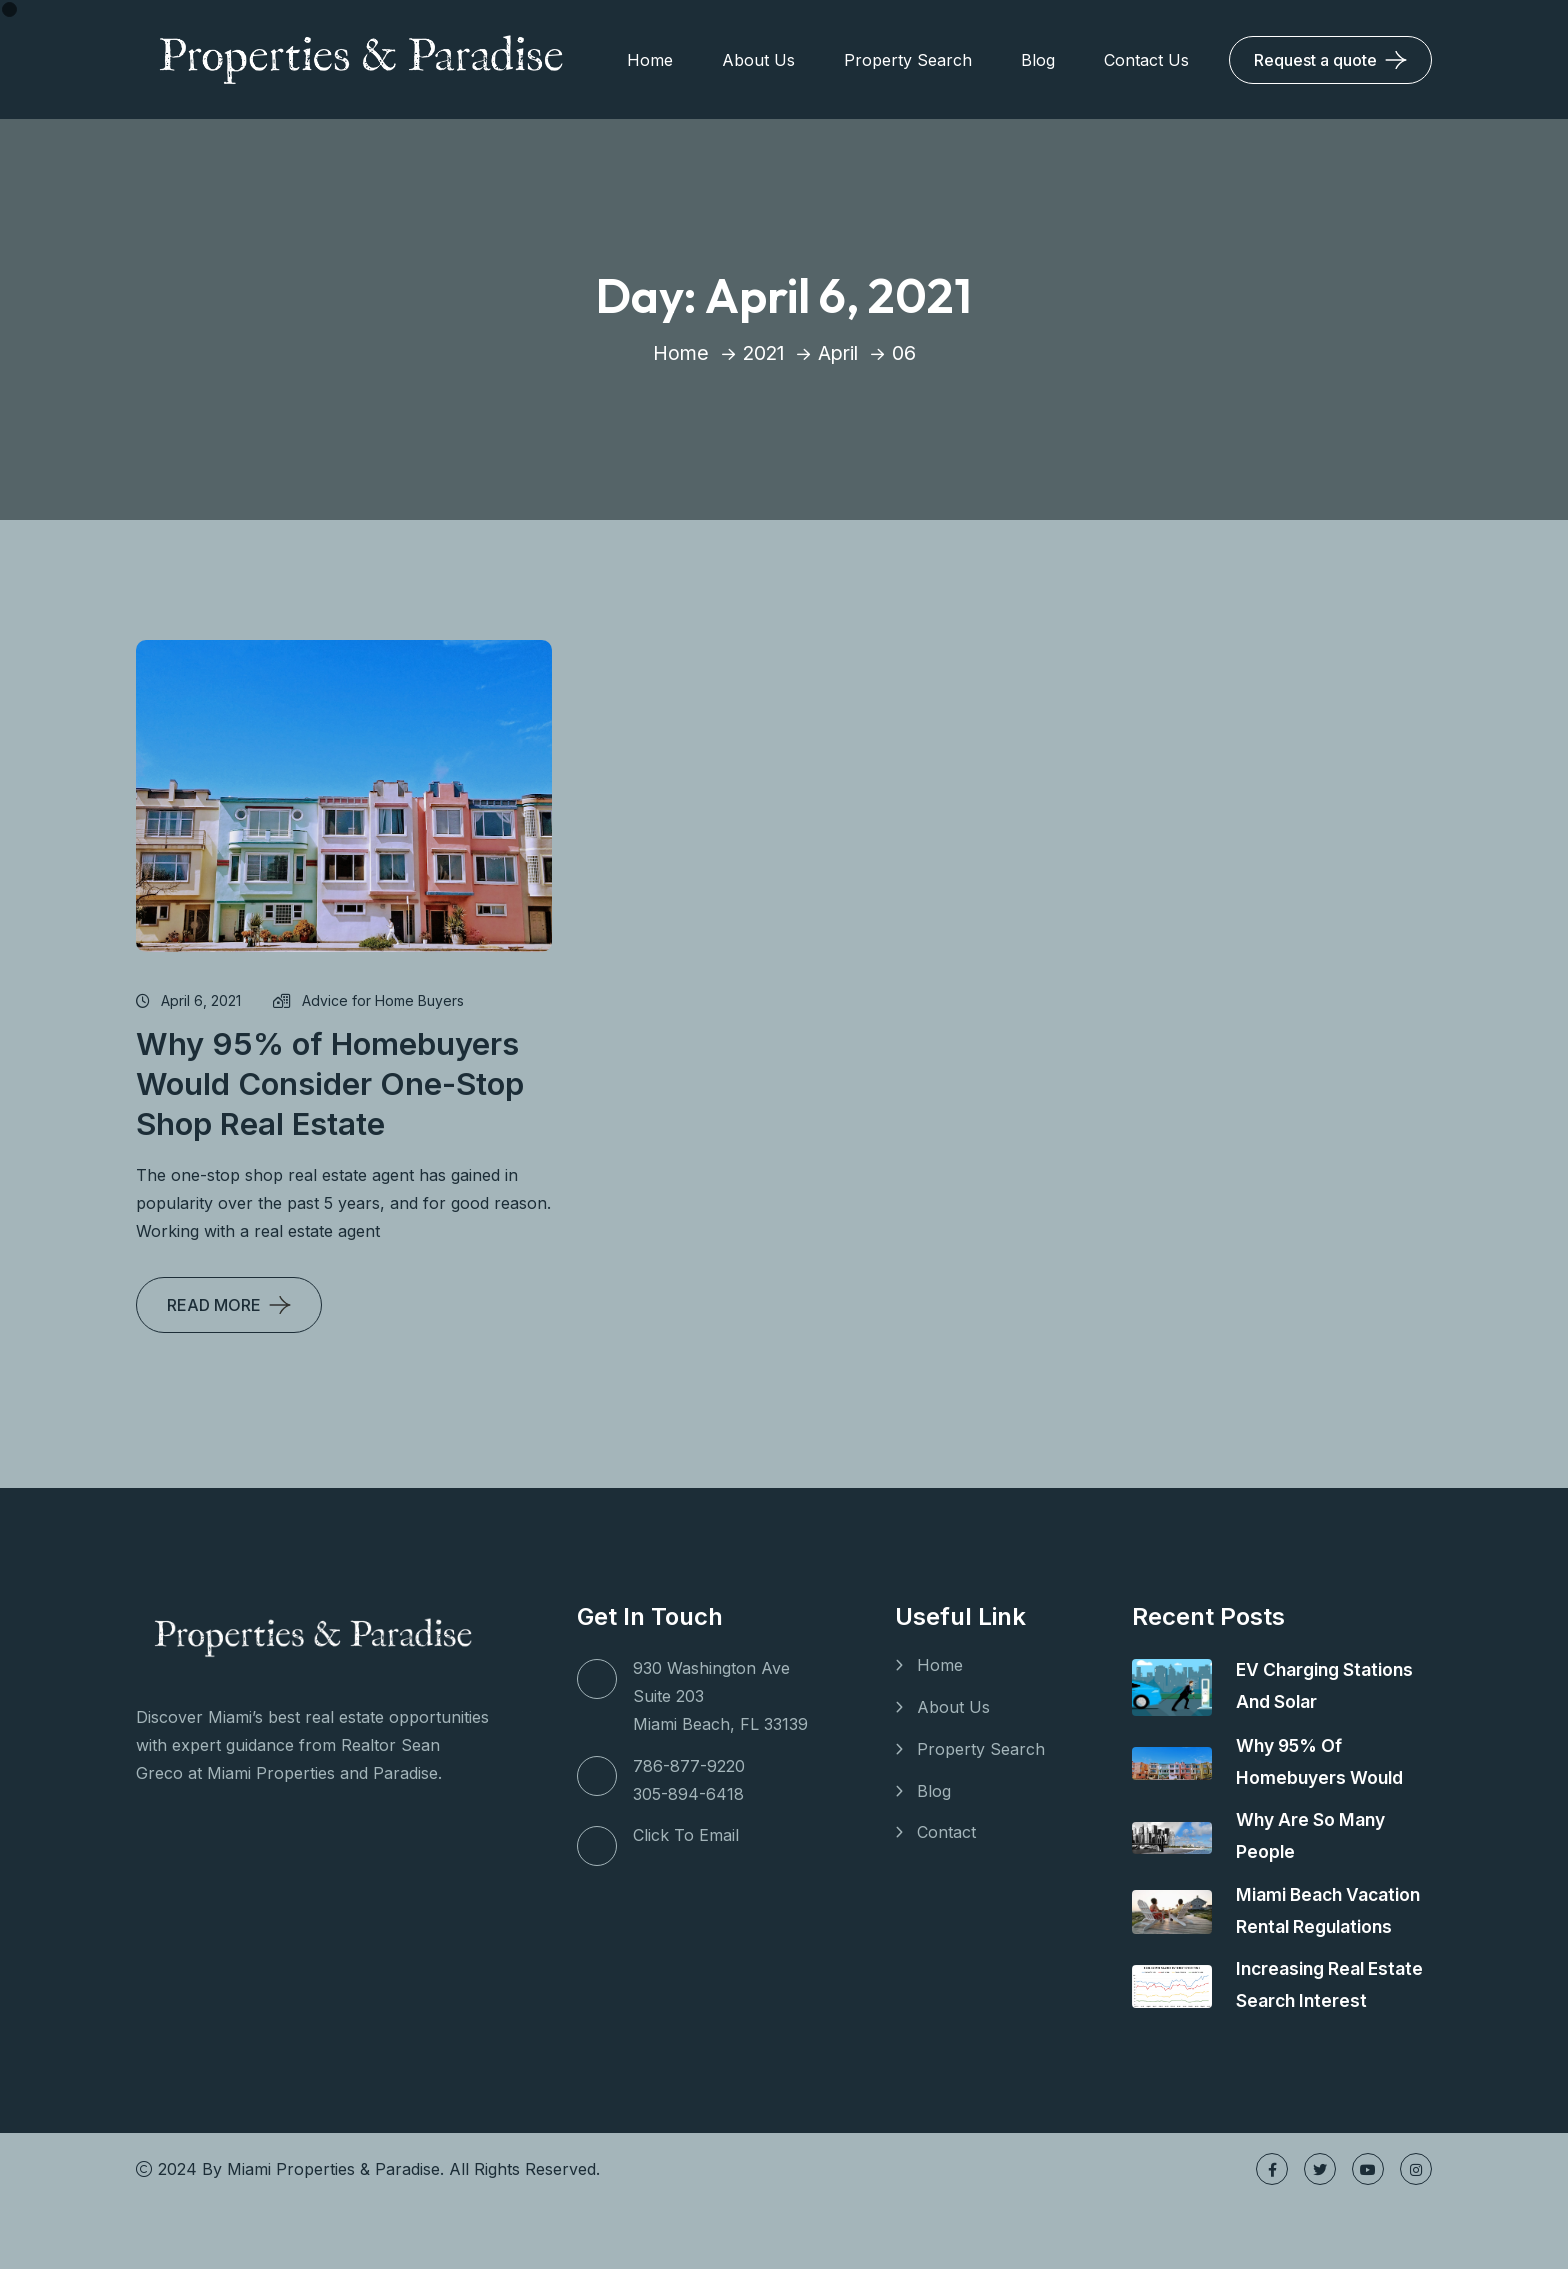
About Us (758, 60)
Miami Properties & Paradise (333, 2233)
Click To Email (686, 1835)
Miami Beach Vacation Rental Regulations (1306, 1926)
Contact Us (1146, 60)
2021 (762, 353)
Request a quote (1315, 60)
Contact (946, 1833)
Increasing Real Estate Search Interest (1304, 2032)
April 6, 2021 (188, 1000)
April (839, 353)
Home (650, 60)
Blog (1038, 60)
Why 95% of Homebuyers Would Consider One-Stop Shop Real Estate (334, 1083)
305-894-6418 (688, 1794)
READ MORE (214, 1305)
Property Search (908, 60)
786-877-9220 (689, 1766)
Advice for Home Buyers (368, 1000)
